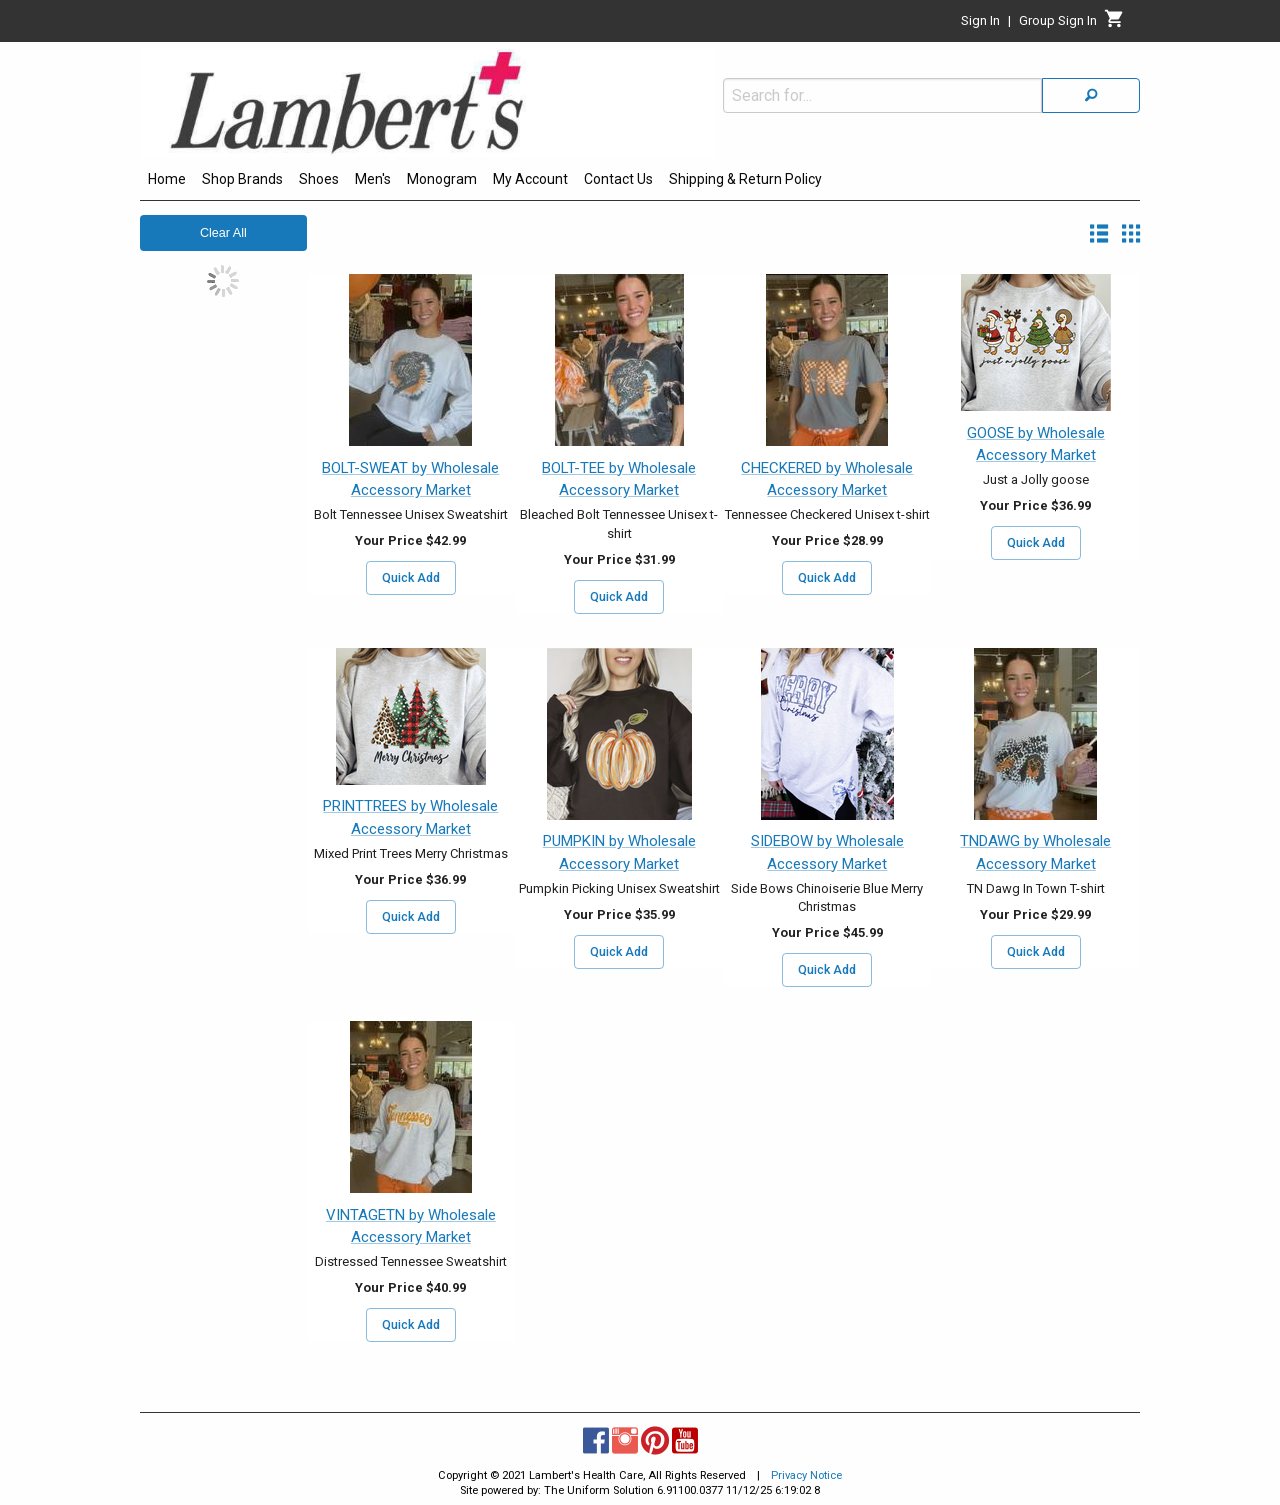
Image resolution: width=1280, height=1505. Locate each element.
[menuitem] (167, 182)
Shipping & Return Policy (745, 179)
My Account (530, 179)
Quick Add (411, 578)
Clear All (223, 233)
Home (167, 179)
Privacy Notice (806, 1475)
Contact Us (618, 179)
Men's (373, 179)
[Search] (1091, 95)
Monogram (442, 179)
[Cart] (1114, 24)
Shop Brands (242, 179)
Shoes (319, 179)
